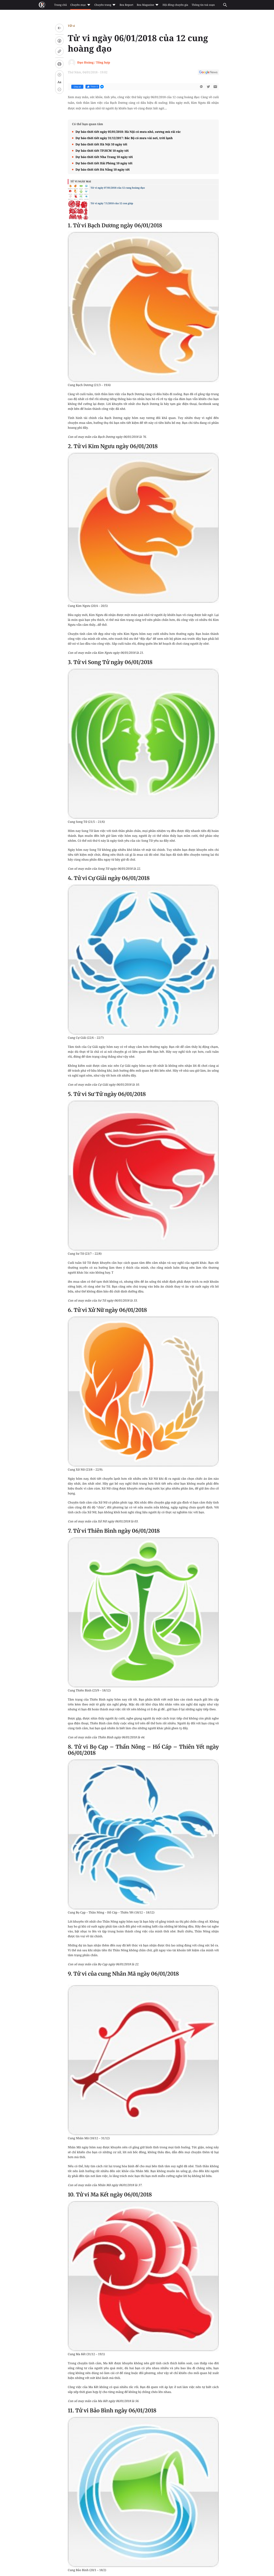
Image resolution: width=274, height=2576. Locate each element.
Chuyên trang (105, 5)
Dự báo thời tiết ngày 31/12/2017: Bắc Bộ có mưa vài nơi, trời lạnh (124, 138)
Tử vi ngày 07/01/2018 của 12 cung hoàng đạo (118, 188)
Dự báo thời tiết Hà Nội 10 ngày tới (101, 144)
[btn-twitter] (208, 87)
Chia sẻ (77, 87)
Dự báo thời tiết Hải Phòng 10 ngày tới (103, 163)
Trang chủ (60, 5)
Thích (92, 86)
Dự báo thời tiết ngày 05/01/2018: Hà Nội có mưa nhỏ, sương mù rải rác (128, 132)
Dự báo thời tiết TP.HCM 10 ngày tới (102, 151)
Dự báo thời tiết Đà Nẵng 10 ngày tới (102, 169)
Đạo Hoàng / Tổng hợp (93, 62)
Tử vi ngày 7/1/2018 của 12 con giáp (112, 203)
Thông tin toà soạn (203, 5)
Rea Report (126, 5)
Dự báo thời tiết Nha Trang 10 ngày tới (104, 157)
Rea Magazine (148, 5)
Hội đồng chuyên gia (175, 5)
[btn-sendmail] (215, 87)
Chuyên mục (80, 5)
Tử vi (71, 25)
